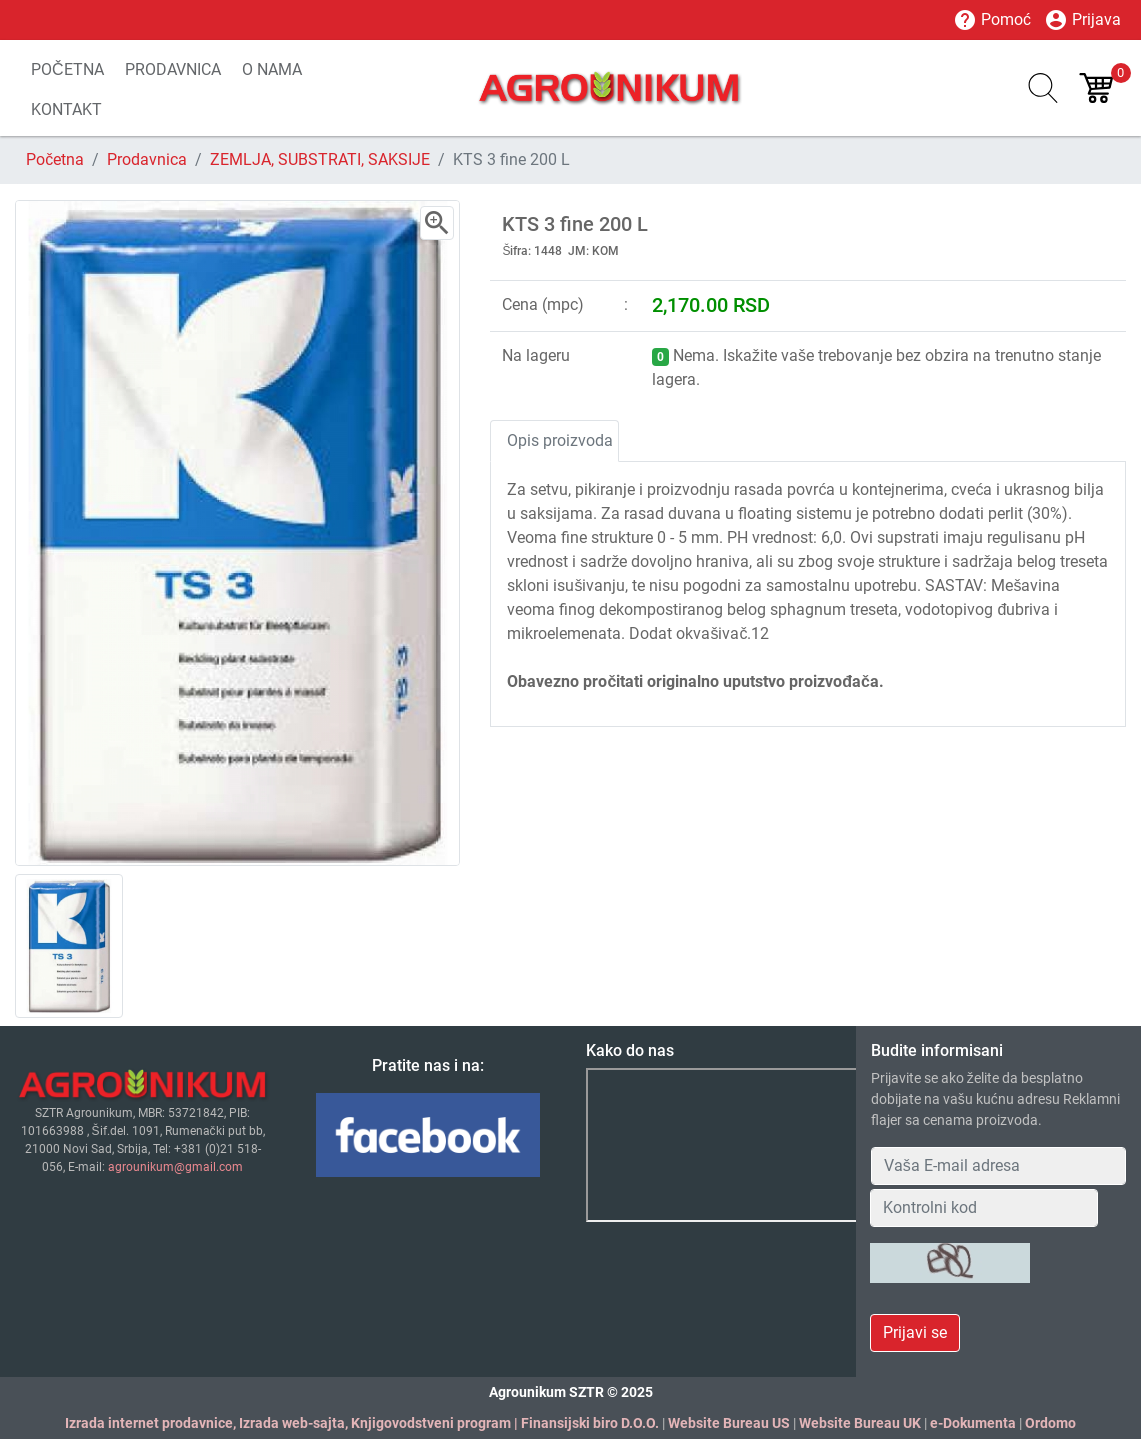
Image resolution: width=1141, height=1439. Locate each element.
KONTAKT (66, 109)
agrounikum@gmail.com (175, 1167)
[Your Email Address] (998, 1166)
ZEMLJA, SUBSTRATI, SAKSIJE (320, 159)
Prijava (1082, 20)
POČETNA (67, 69)
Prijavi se (915, 1332)
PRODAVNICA (173, 69)
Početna (55, 159)
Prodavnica (147, 159)
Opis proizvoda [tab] (560, 440)
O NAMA (272, 69)
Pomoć (992, 20)
